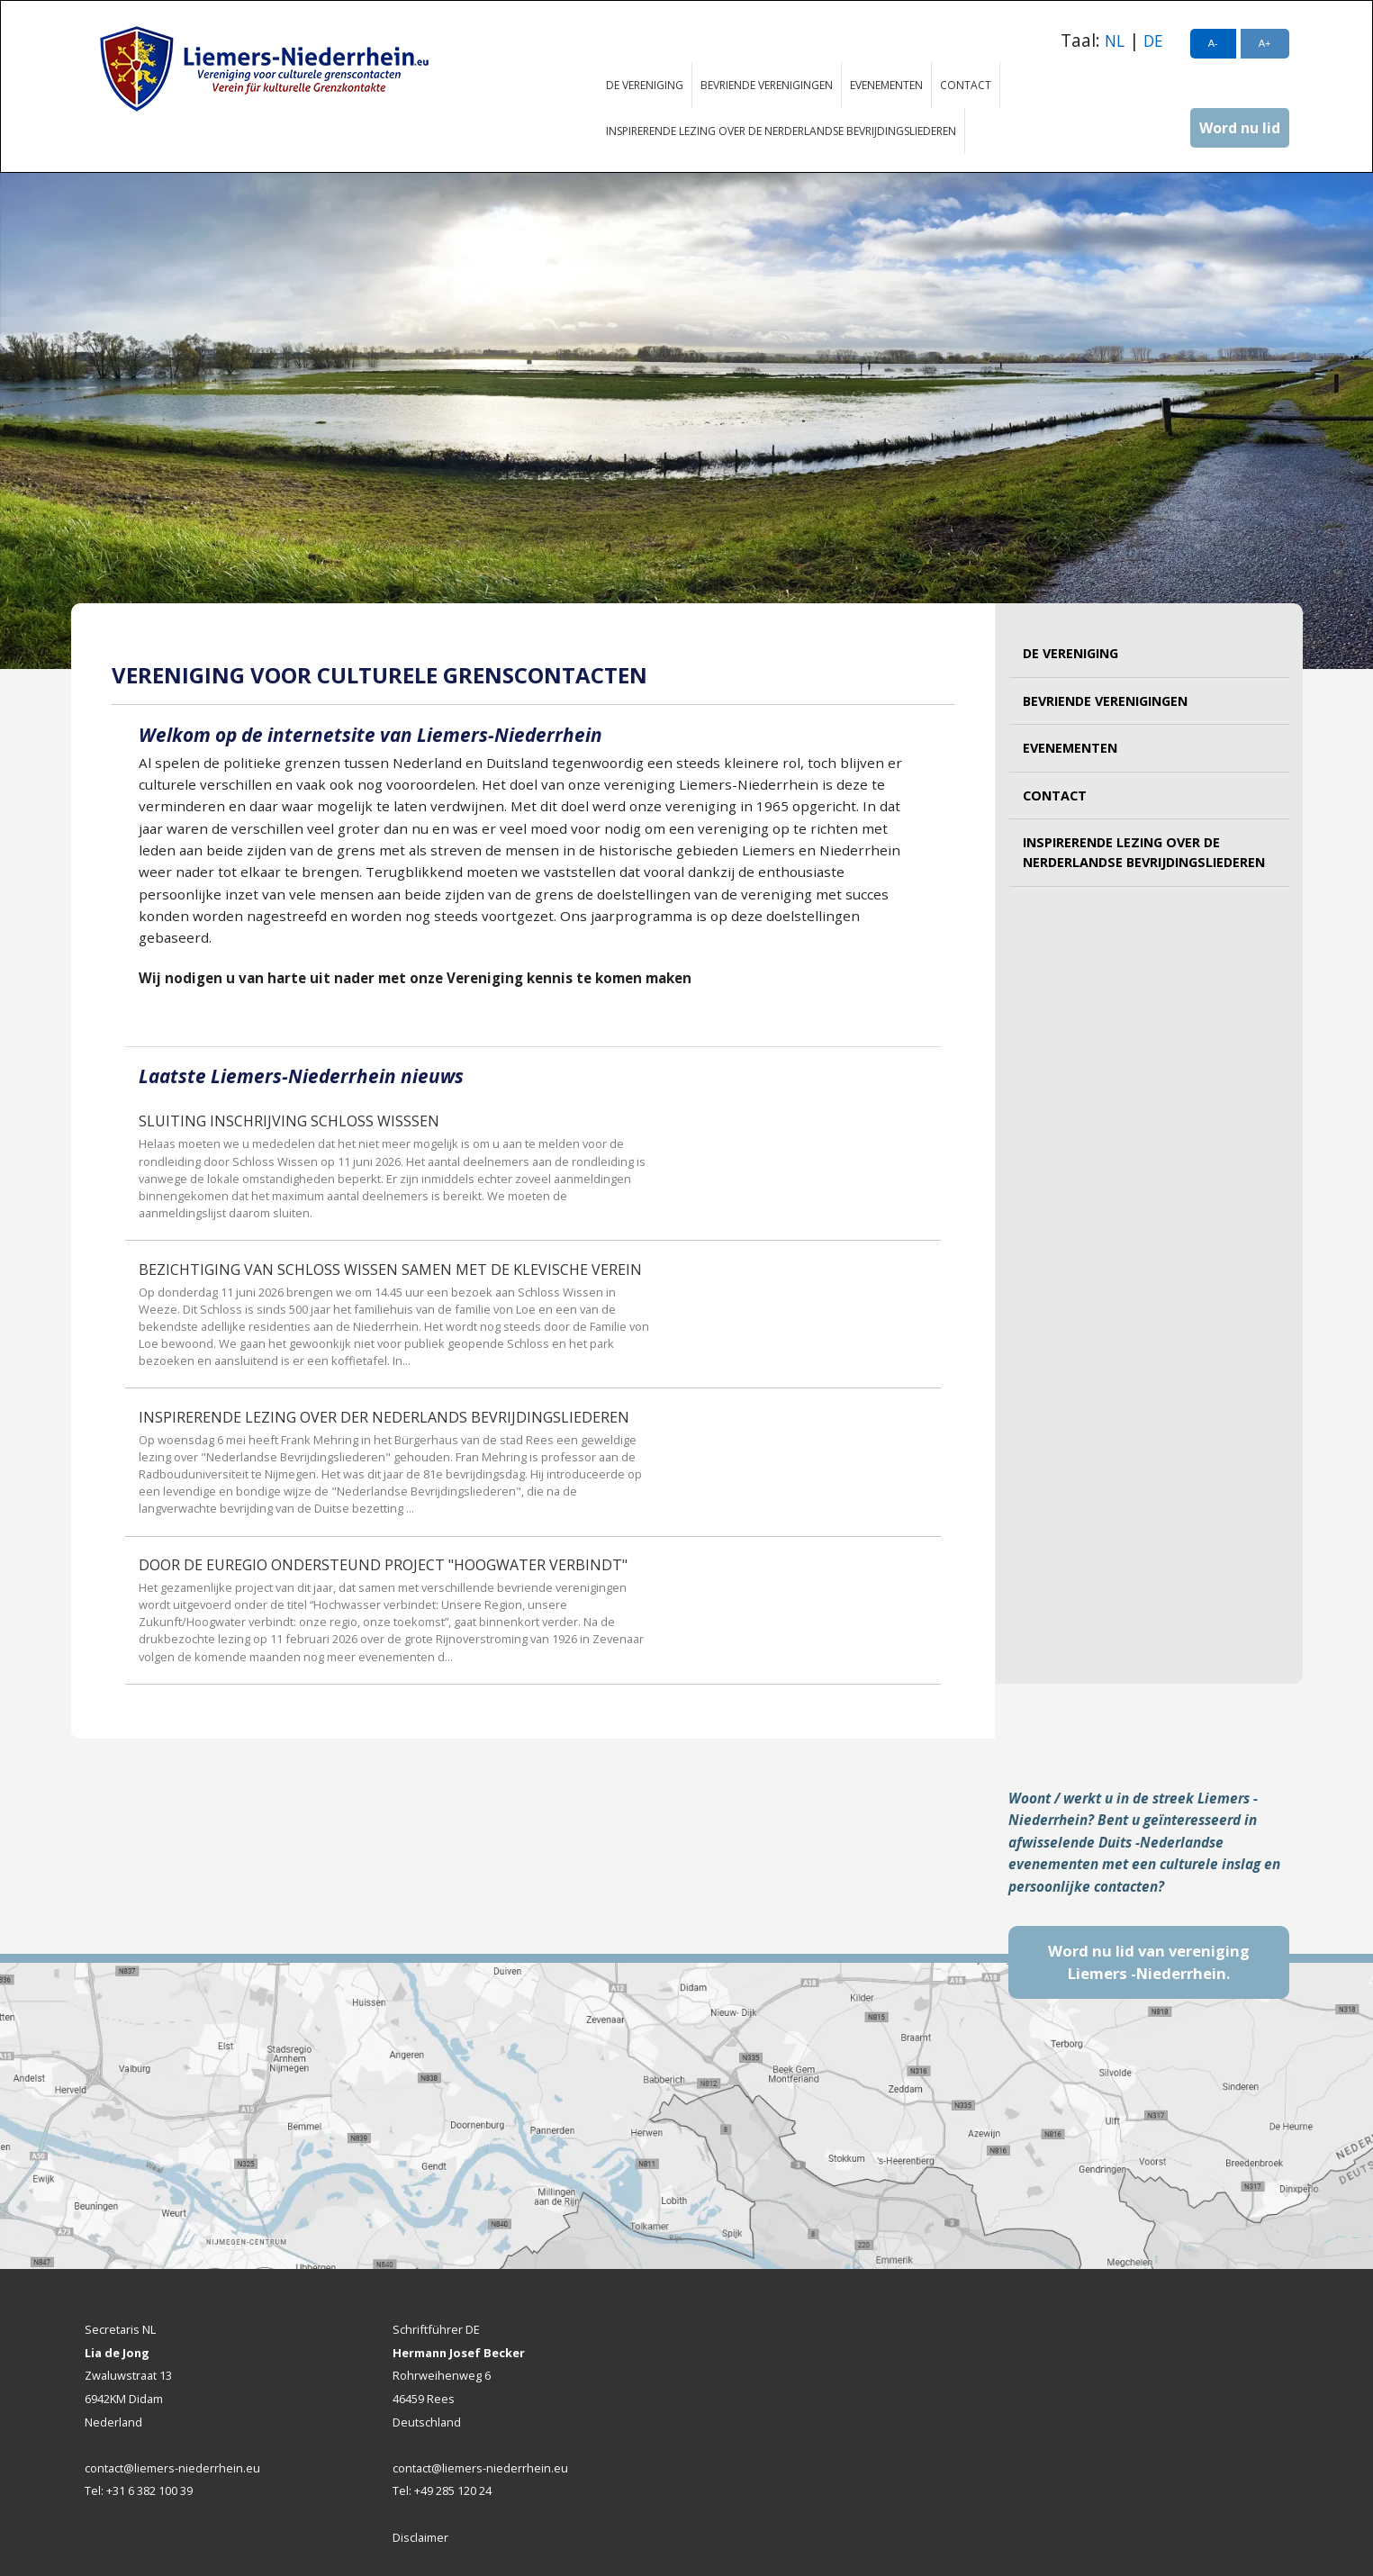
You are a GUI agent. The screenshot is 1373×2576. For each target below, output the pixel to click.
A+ (1265, 43)
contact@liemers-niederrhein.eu (172, 2468)
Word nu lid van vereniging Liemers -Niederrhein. (1149, 1962)
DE (1153, 41)
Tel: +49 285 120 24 (442, 2490)
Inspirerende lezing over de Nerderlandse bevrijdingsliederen (781, 131)
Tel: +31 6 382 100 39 (139, 2490)
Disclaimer (420, 2537)
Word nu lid (1239, 128)
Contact (965, 85)
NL (1115, 41)
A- (1213, 43)
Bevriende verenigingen (766, 85)
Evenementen (886, 85)
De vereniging (644, 85)
